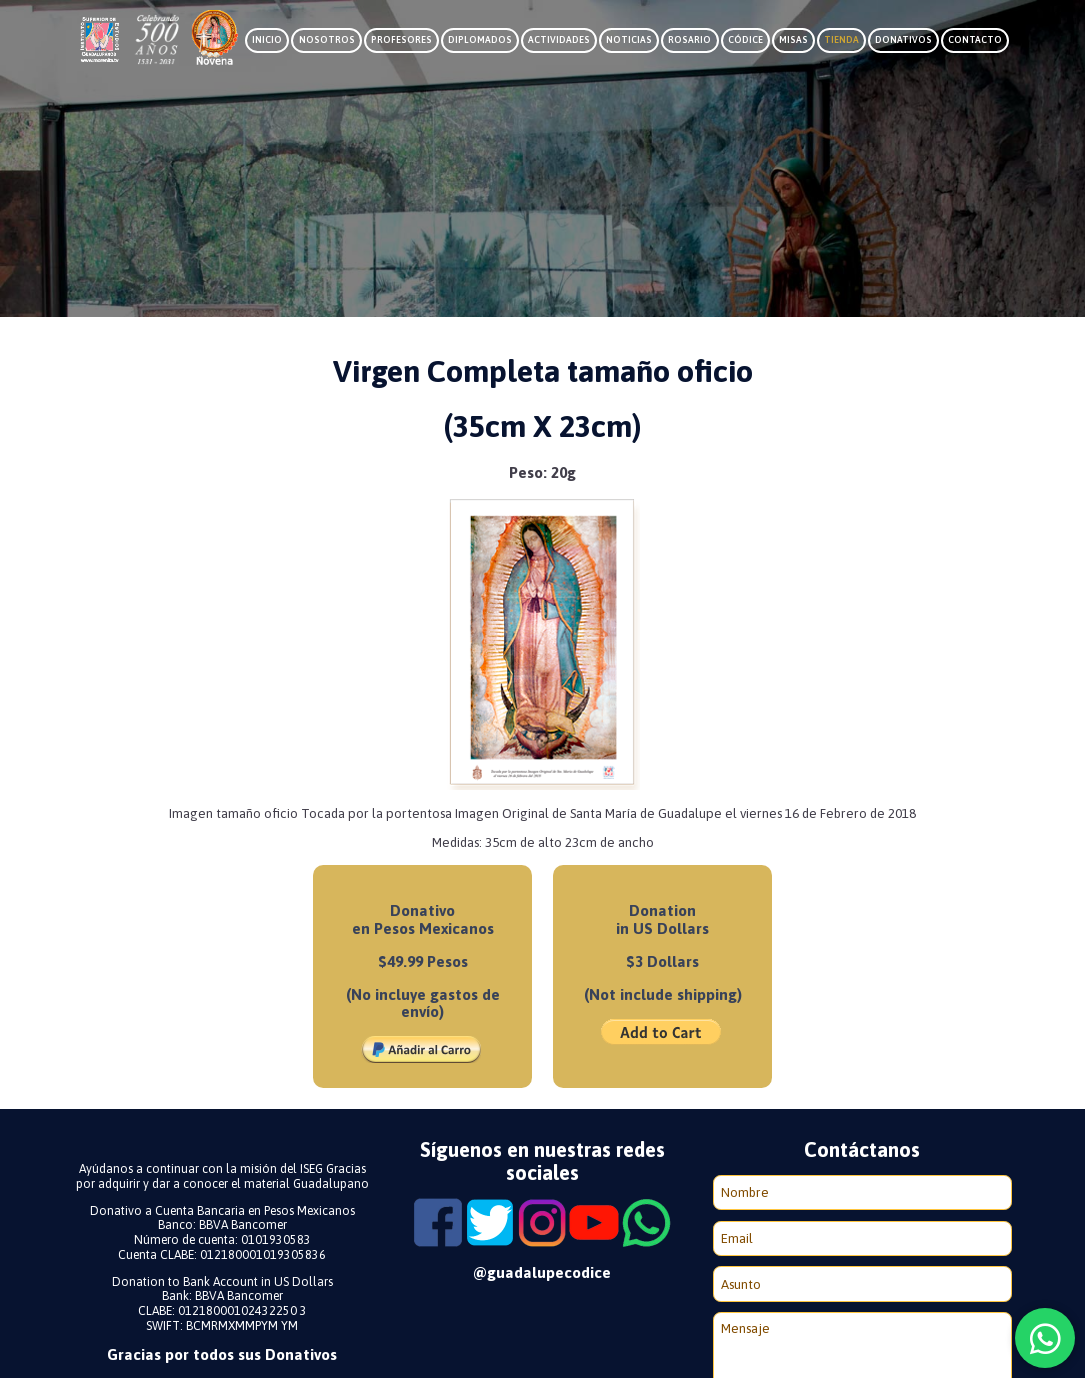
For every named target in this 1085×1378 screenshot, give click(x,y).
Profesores (401, 39)
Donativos (903, 39)
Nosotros (327, 39)
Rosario (689, 39)
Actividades (559, 39)
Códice (745, 39)
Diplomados (480, 39)
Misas (793, 39)
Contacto (975, 39)
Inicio (267, 39)
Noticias (629, 39)
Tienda (841, 39)
